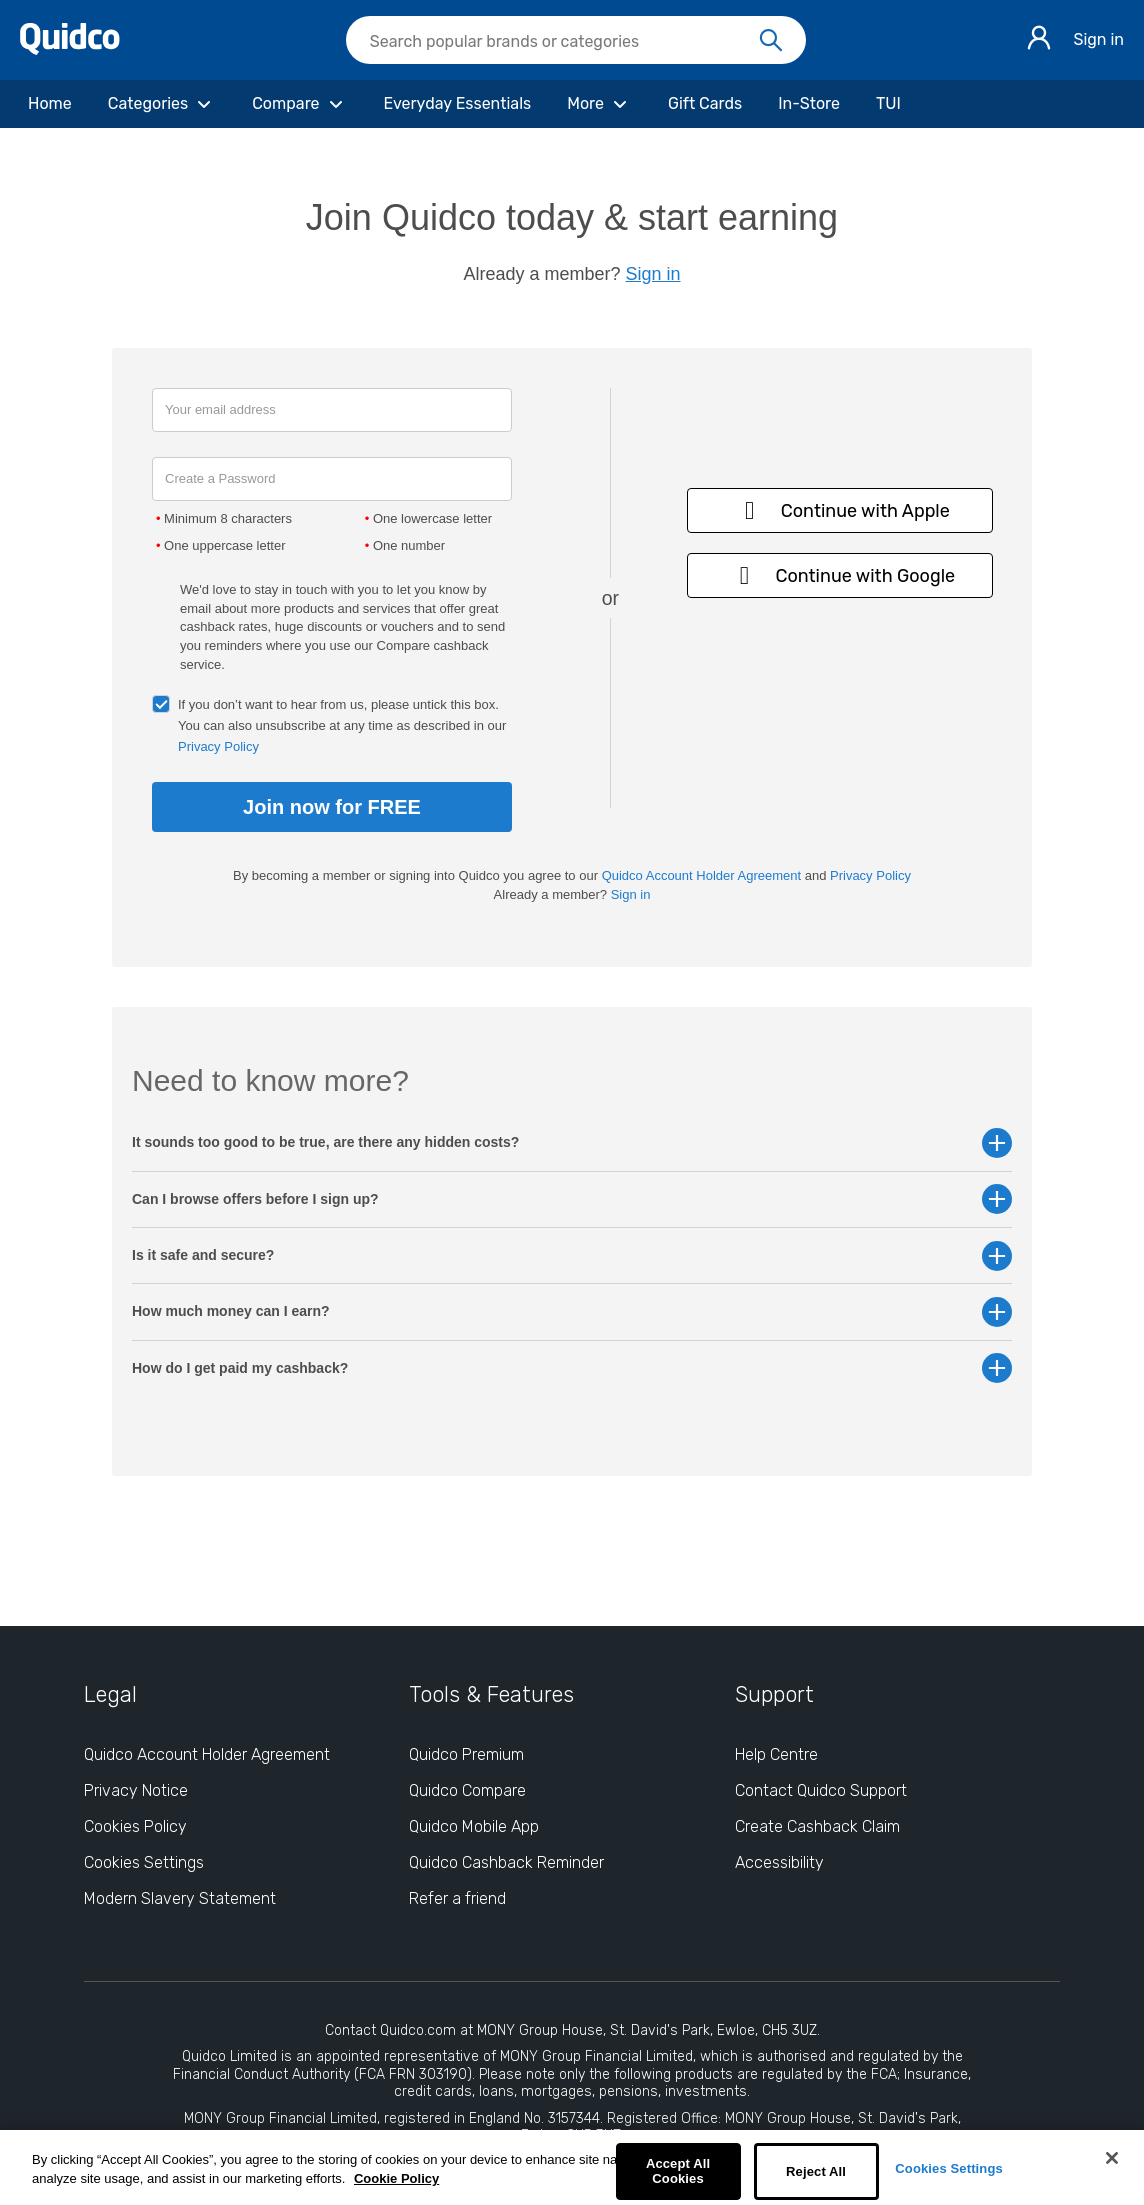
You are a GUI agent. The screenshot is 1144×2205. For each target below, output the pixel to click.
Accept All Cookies (678, 2171)
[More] (599, 104)
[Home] (50, 104)
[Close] (1112, 2158)
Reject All (816, 2171)
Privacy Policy (218, 746)
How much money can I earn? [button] (572, 1311)
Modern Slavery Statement (180, 1898)
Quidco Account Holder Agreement (701, 875)
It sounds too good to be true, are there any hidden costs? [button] (572, 1142)
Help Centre (776, 1754)
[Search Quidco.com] (564, 42)
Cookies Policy (135, 1826)
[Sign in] (1039, 40)
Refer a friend (457, 1898)
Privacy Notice (136, 1790)
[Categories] (162, 104)
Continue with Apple (840, 510)
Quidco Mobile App (474, 1826)
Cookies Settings (949, 2168)
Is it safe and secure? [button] (572, 1255)
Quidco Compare (467, 1790)
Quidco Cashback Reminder (506, 1862)
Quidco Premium (466, 1754)
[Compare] (299, 104)
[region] (572, 2167)
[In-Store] (809, 104)
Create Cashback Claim (817, 1826)
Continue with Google (840, 575)
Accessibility (779, 1862)
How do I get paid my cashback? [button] (572, 1368)
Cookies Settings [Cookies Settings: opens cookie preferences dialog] (144, 1862)
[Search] (771, 41)
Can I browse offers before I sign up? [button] (572, 1199)
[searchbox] (576, 40)
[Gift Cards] (705, 104)
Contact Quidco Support (821, 1790)
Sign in (1098, 39)
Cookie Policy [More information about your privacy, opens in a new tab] (396, 2178)
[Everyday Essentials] (458, 104)
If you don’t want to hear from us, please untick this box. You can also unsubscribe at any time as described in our (342, 725)
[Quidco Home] (70, 49)
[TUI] (888, 104)
